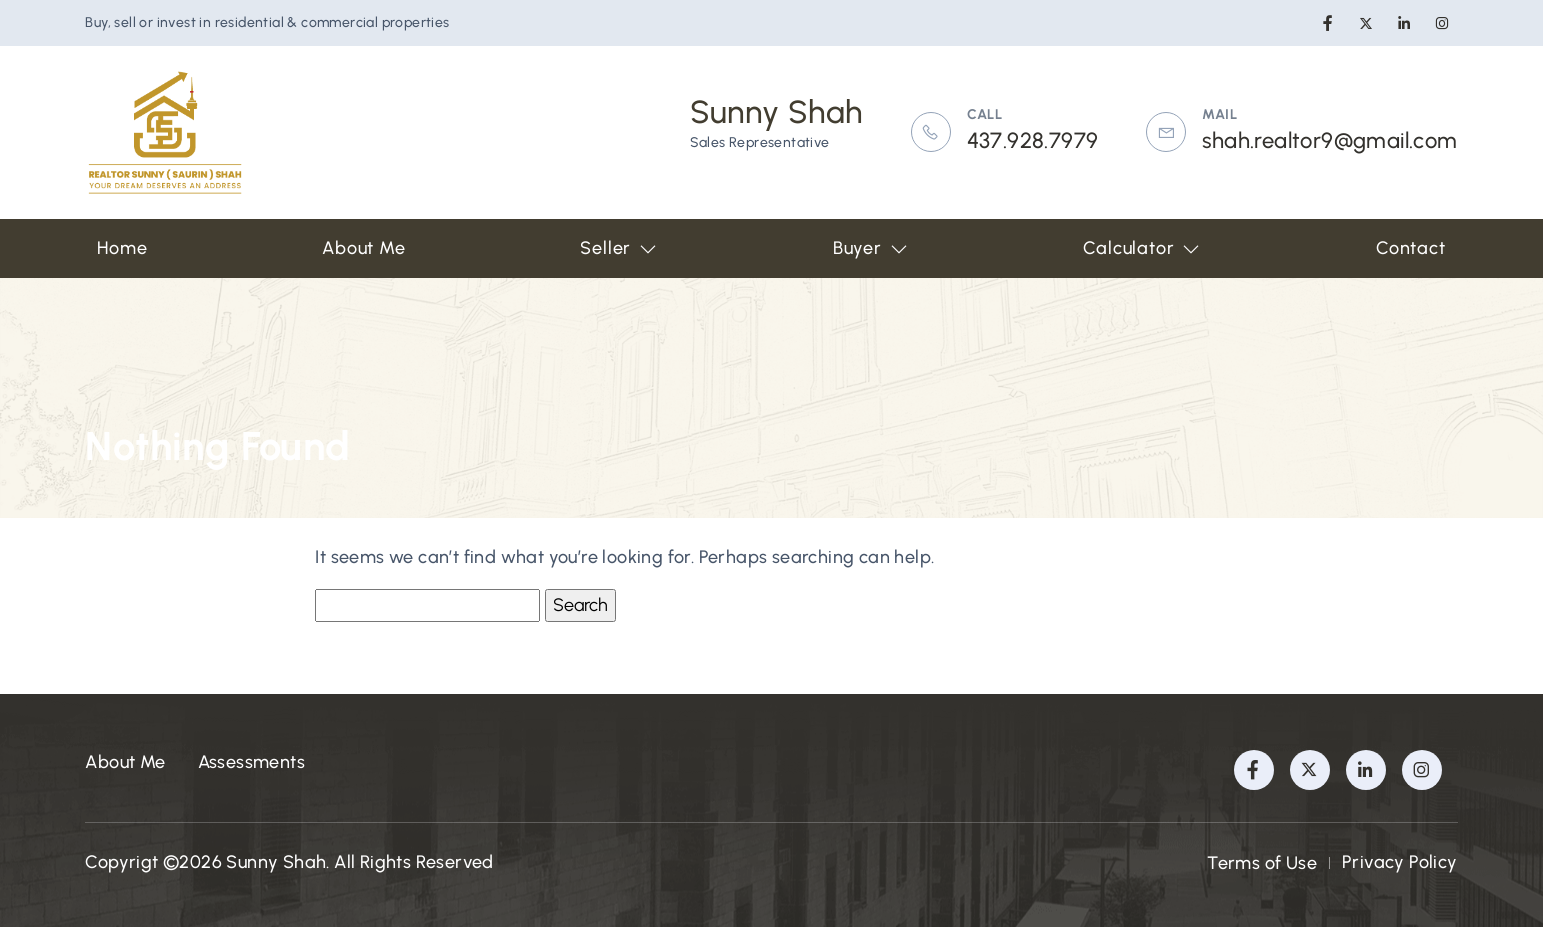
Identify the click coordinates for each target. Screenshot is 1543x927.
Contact (1411, 248)
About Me (363, 248)
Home (122, 248)
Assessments (251, 762)
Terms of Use (1262, 863)
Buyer (871, 248)
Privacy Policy (1400, 862)
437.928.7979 (1033, 140)
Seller (619, 248)
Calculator (1142, 248)
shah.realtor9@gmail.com (1329, 140)
